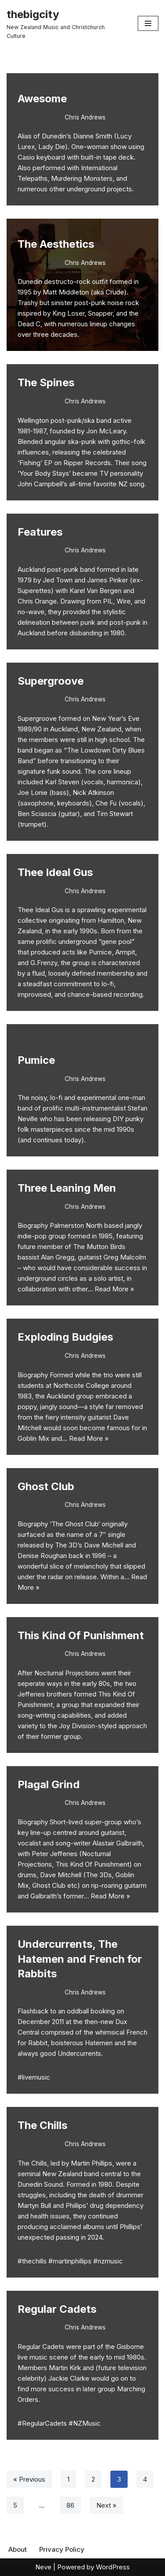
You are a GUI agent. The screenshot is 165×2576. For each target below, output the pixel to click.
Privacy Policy (61, 2549)
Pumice (36, 1060)
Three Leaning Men (67, 1188)
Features (40, 532)
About (17, 2549)
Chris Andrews (85, 117)
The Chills (42, 2125)
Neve (43, 2567)
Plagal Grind (49, 1784)
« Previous (29, 2479)
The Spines (46, 382)
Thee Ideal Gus (55, 872)
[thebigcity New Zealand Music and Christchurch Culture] (66, 23)
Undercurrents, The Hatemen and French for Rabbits (80, 1959)
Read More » (114, 1289)
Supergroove (51, 681)
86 (70, 2505)
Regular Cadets (57, 2309)
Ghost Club (46, 1486)
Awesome (42, 98)
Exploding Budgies (65, 1337)
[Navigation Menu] (148, 23)
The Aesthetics (56, 244)
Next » (106, 2505)
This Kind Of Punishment (81, 1635)
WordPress (113, 2567)
